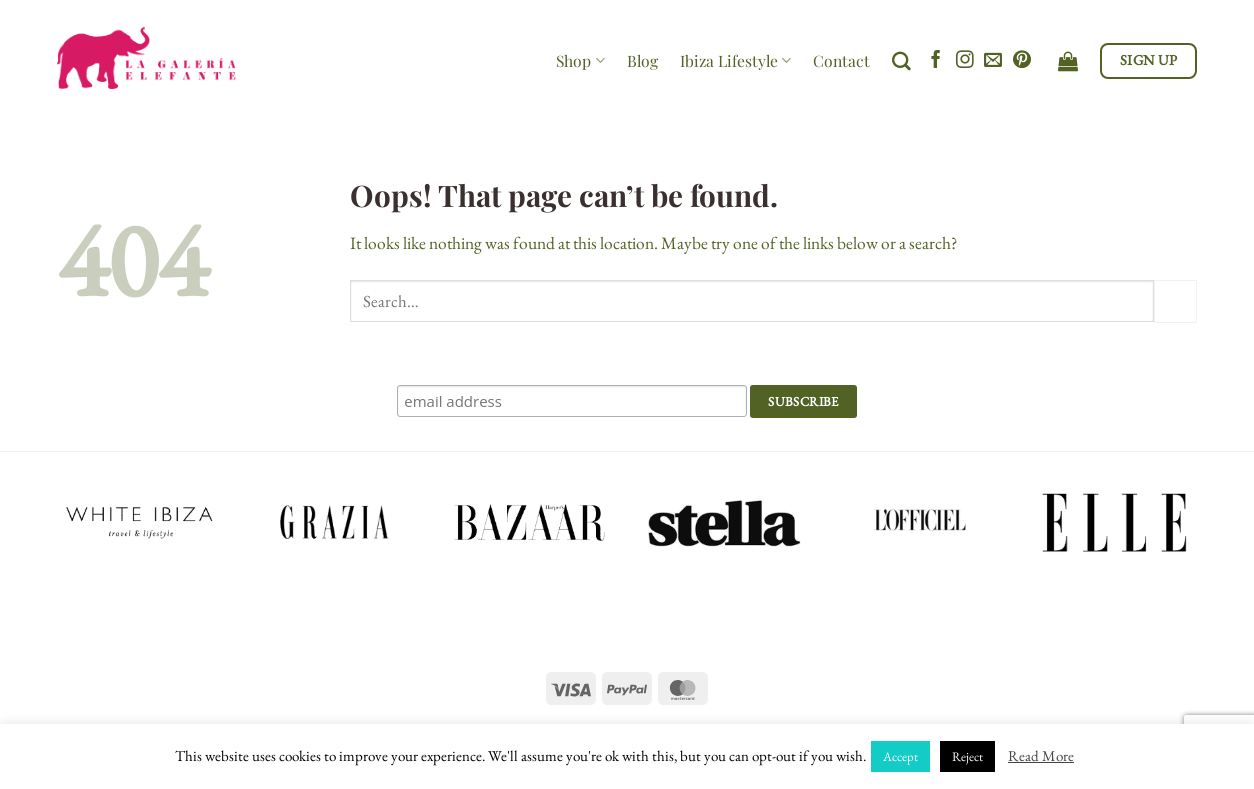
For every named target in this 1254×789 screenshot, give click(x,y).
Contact (841, 60)
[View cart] (1068, 61)
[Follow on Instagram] (965, 61)
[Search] (901, 61)
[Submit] (1175, 301)
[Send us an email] (993, 61)
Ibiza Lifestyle (735, 60)
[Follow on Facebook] (936, 61)
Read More (1041, 755)
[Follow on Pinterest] (1022, 61)
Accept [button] (900, 756)
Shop (580, 60)
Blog (642, 60)
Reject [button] (967, 756)
